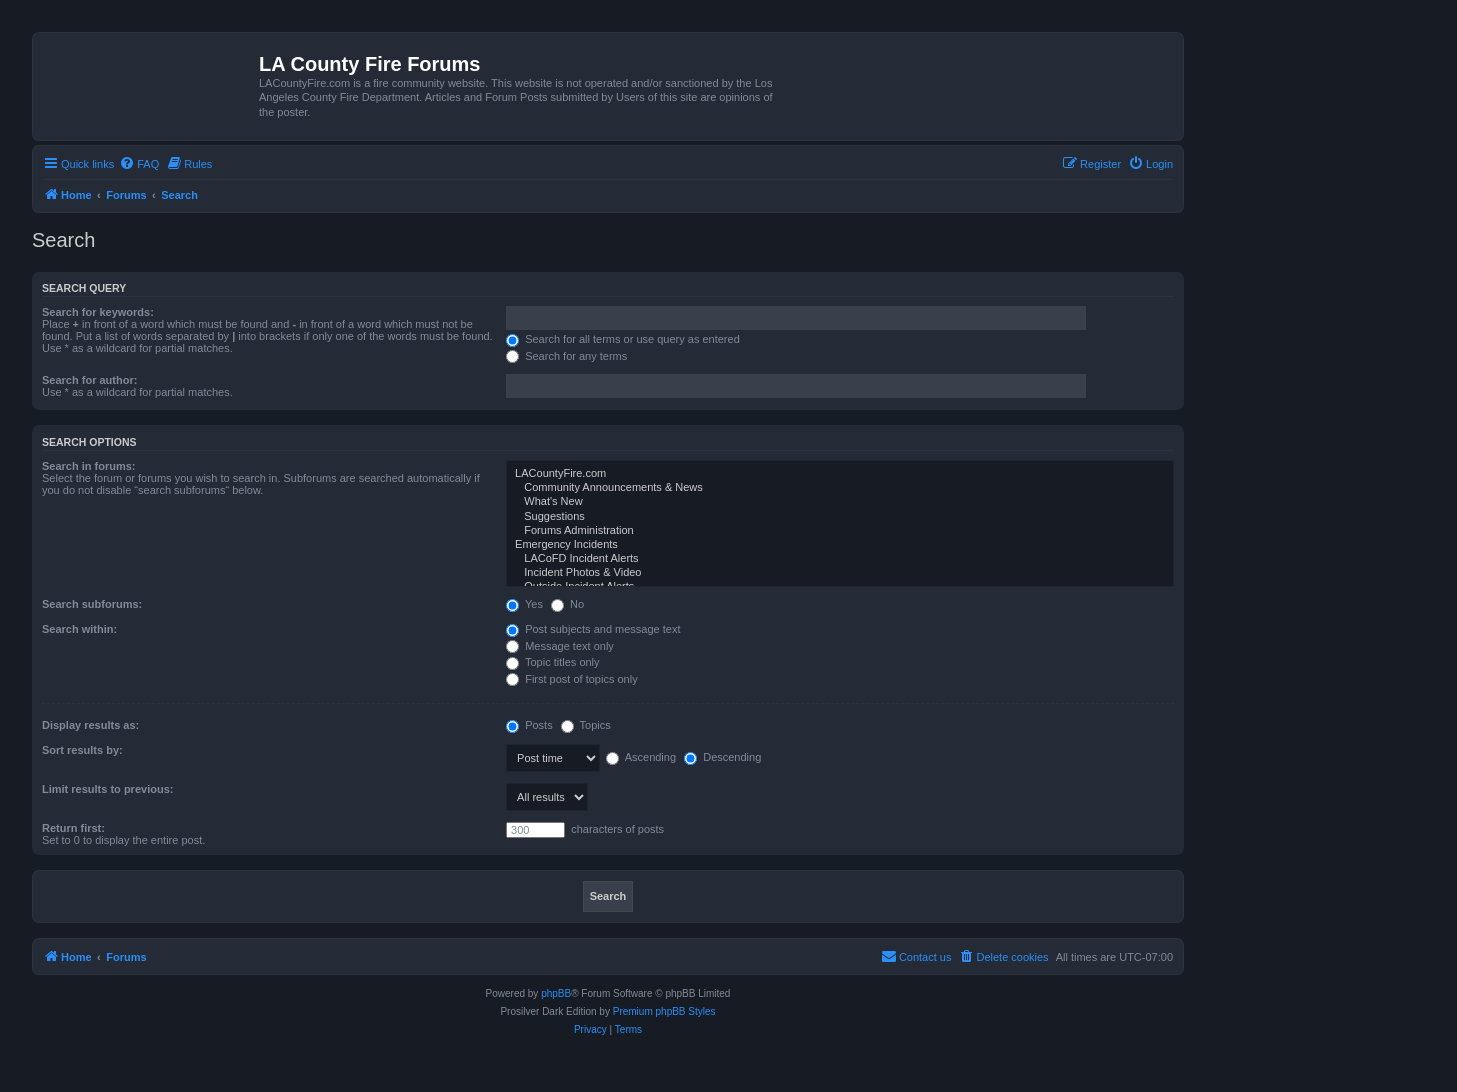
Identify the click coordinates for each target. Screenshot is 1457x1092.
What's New (840, 502)
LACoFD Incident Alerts (840, 559)
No (567, 604)
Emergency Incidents (840, 545)
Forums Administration (840, 531)
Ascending (641, 757)
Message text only (560, 646)
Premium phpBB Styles (664, 1011)
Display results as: (90, 725)
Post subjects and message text (593, 629)
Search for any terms (566, 356)
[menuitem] (139, 164)
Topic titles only (552, 662)
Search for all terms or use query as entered (623, 339)
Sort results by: (82, 750)
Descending (722, 757)
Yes (524, 604)
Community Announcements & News (840, 488)
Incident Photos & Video (840, 573)
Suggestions (840, 517)
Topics (586, 725)
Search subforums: (92, 604)
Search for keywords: (98, 312)
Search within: (79, 629)
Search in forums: (89, 466)
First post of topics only (572, 679)
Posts (529, 725)
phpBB (556, 993)
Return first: (73, 828)
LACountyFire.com (840, 474)
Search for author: (89, 380)
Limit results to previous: (107, 789)
